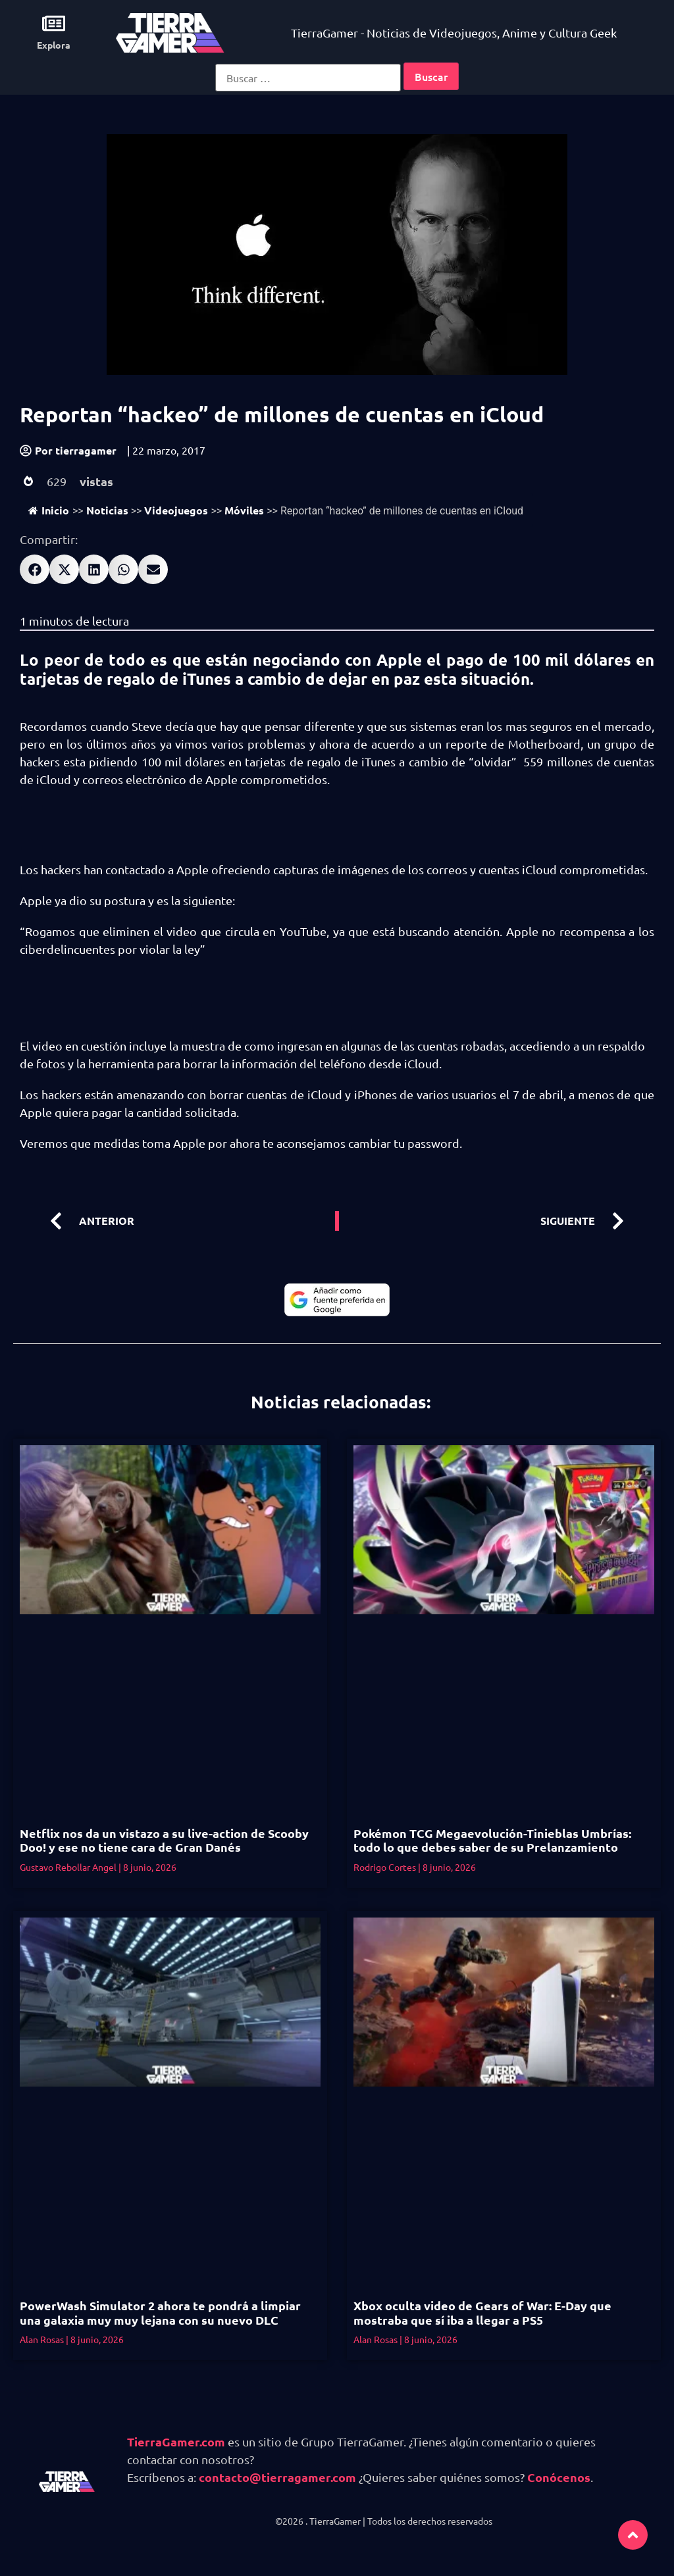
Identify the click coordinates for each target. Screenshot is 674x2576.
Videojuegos (176, 510)
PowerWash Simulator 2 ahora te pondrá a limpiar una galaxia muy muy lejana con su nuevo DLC (160, 2312)
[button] (34, 569)
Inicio (48, 510)
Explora (53, 45)
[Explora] (53, 23)
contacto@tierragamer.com (277, 2477)
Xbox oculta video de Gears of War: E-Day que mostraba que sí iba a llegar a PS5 (482, 2312)
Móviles (244, 510)
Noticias (107, 510)
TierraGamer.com (176, 2441)
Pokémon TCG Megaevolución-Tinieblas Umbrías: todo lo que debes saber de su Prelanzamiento (492, 1840)
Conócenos (558, 2477)
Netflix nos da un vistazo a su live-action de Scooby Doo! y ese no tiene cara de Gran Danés (164, 1840)
